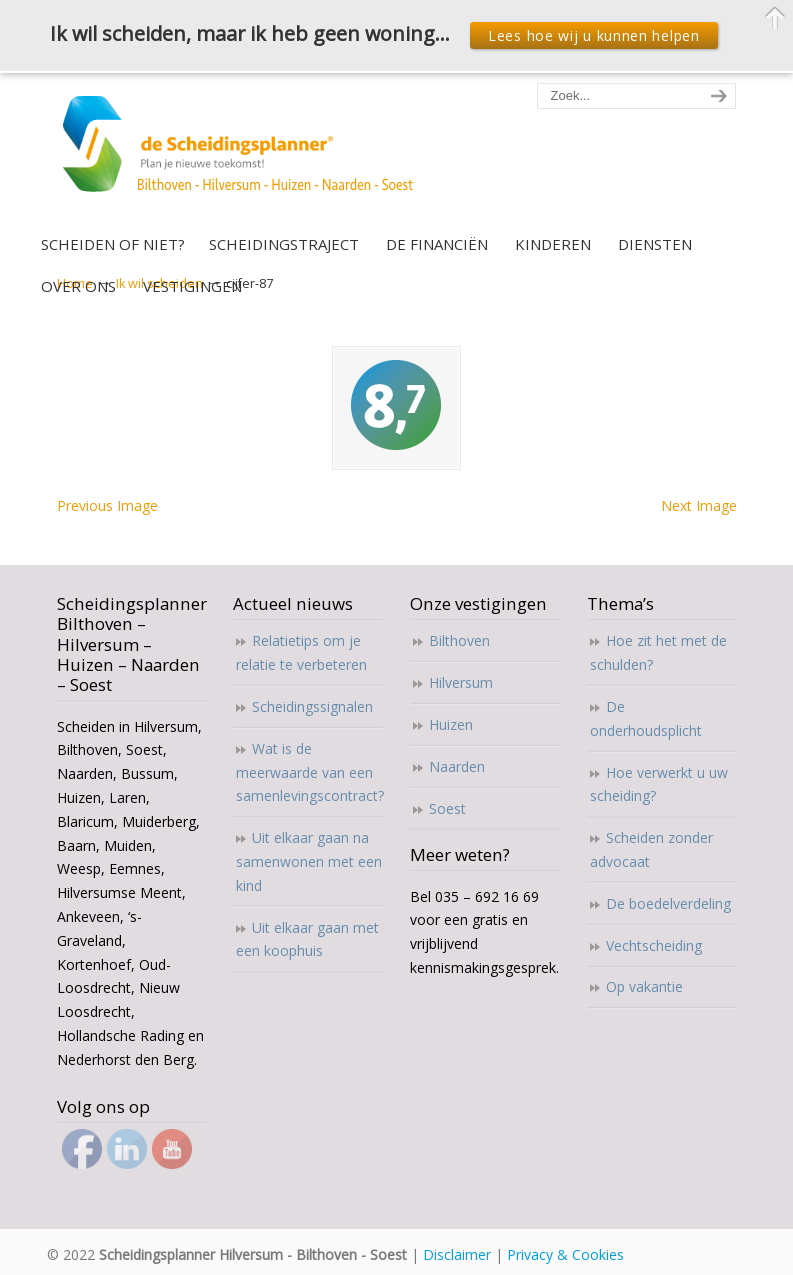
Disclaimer (457, 1254)
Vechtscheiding (654, 945)
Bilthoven (459, 640)
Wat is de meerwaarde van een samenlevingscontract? (309, 772)
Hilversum (461, 682)
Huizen (451, 724)
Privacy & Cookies (565, 1254)
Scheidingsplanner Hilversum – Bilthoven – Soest (244, 155)
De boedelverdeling (668, 903)
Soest (447, 808)
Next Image (699, 505)
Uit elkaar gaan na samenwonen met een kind (309, 861)
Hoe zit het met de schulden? (658, 652)
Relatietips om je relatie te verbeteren (301, 652)
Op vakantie (644, 986)
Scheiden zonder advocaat (651, 849)
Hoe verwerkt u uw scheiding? (659, 784)
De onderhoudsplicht (646, 718)
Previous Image (107, 505)
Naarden (457, 766)
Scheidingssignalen (312, 706)
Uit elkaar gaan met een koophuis (307, 939)
